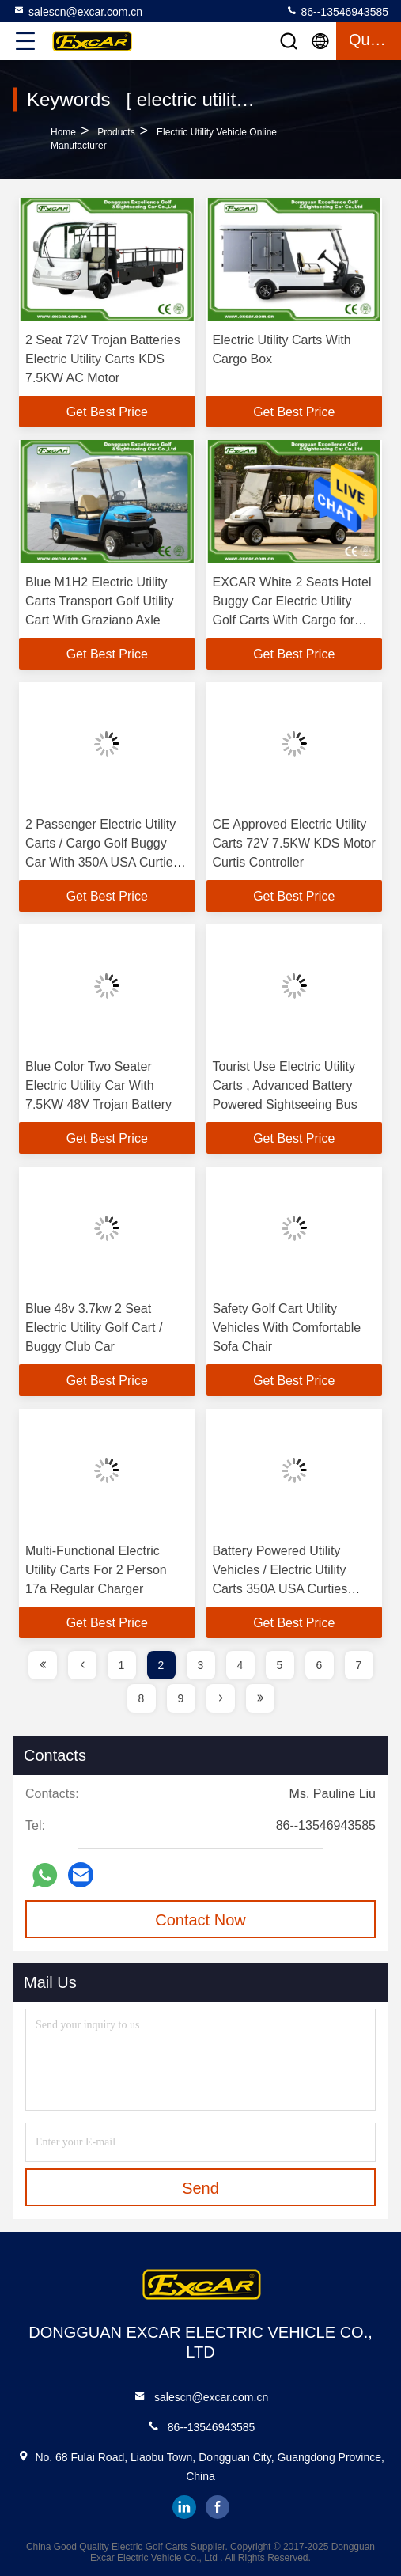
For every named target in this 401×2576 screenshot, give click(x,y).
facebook (217, 2507)
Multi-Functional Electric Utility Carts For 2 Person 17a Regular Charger (96, 1569)
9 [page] (181, 1698)
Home (63, 132)
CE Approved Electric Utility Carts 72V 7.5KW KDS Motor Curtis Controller (294, 843)
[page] (42, 1665)
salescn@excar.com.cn (77, 11)
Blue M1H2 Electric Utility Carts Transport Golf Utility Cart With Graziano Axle (99, 601)
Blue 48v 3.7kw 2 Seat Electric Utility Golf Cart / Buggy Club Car (93, 1327)
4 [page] (240, 1665)
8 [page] (141, 1698)
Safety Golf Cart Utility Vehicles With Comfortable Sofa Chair (287, 1327)
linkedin (184, 2507)
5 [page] (280, 1665)
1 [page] (122, 1665)
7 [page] (359, 1665)
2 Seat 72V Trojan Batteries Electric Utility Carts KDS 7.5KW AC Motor (102, 359)
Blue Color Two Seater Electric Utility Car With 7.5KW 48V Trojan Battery (98, 1085)
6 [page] (319, 1665)
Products (115, 132)
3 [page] (201, 1665)
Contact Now (200, 1920)
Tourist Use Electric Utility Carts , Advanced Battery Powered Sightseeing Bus (285, 1085)
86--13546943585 (337, 11)
